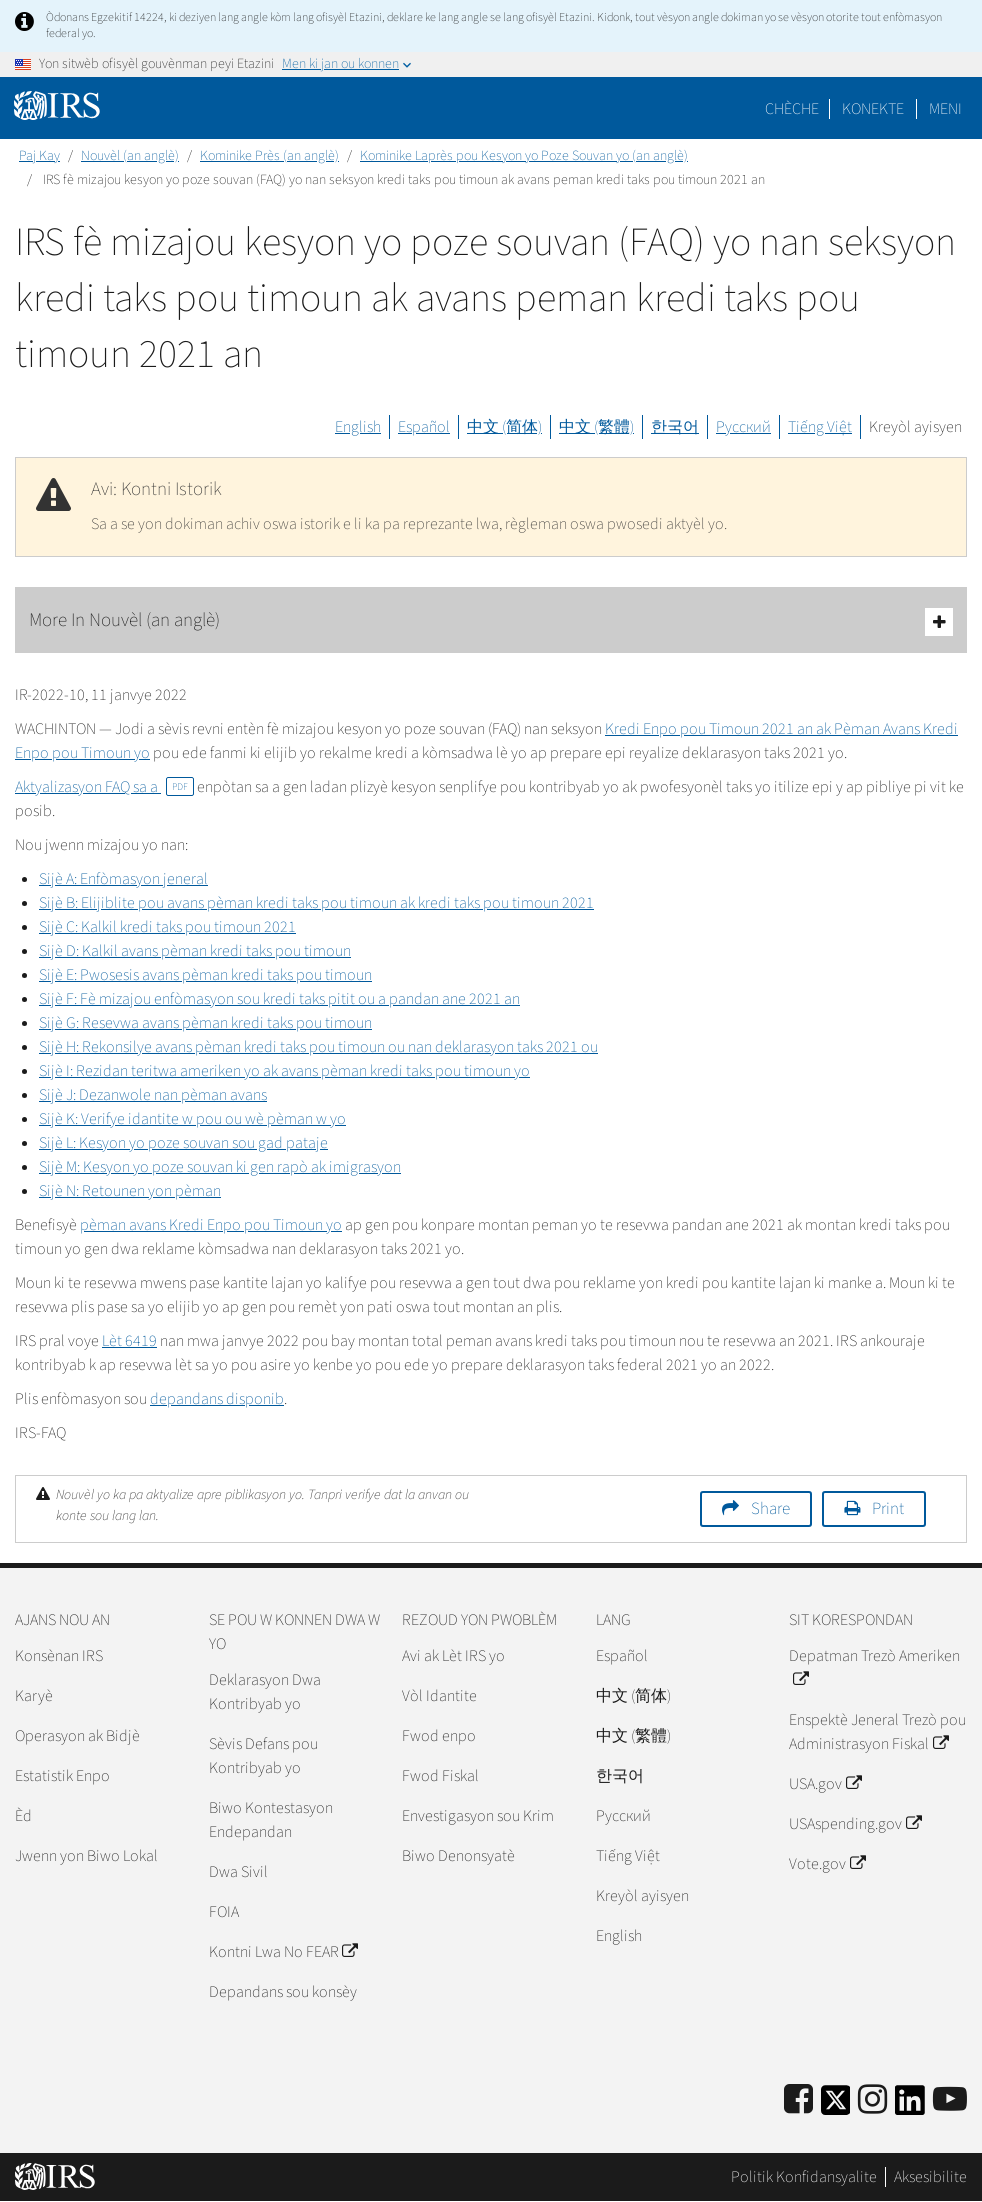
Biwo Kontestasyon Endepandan (271, 1820)
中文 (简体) (504, 427)
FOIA (224, 1912)
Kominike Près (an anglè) (269, 156)
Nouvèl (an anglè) (130, 156)
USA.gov (824, 1784)
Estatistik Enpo (62, 1776)
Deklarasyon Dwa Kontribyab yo (265, 1692)
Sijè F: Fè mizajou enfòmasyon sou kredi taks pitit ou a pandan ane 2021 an (279, 999)
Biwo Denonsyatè (458, 1856)
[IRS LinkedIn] (910, 2106)
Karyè (34, 1696)
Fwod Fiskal (440, 1776)
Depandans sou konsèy (283, 1992)
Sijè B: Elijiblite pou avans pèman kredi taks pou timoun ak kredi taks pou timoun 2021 (316, 903)
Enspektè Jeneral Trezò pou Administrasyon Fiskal (877, 1732)
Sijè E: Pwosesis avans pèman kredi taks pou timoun (205, 975)
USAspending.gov (854, 1824)
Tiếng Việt (820, 427)
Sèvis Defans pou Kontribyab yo (263, 1756)
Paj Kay (39, 156)
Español (424, 427)
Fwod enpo (439, 1736)
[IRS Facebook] (798, 2100)
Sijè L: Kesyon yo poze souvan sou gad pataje (183, 1143)
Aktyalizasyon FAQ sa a (104, 787)
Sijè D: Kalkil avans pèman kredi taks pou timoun (195, 951)
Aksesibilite (930, 2177)
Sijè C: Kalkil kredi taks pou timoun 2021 (167, 927)
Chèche (792, 109)
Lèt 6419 (129, 1341)
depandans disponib (217, 1399)
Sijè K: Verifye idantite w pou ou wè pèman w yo (192, 1119)
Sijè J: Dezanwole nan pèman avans (153, 1095)
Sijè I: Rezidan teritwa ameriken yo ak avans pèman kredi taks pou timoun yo (284, 1071)
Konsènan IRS (59, 1656)
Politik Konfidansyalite (804, 2177)
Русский (743, 427)
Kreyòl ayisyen (915, 427)
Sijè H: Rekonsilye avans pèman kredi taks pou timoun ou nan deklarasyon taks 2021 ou (318, 1047)
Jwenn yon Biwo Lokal (86, 1856)
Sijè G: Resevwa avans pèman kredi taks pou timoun (205, 1023)
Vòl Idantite (439, 1696)
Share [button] (770, 1509)
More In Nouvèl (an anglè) (491, 621)
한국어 (675, 427)
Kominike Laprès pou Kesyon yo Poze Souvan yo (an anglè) (524, 156)
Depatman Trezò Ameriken (874, 1668)
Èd (23, 1816)
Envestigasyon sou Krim (478, 1816)
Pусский (623, 1816)
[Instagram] (872, 2100)
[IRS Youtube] (950, 2100)
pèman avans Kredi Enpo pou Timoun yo (211, 1225)
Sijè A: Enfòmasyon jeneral (123, 879)
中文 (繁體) (596, 427)
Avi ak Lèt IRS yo (453, 1656)
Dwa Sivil (238, 1872)
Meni (945, 109)
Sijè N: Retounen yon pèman (130, 1191)
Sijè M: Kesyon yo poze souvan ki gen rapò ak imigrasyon (220, 1167)
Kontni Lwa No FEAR (283, 1952)
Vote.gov (826, 1864)
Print (888, 1509)
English (358, 427)
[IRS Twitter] (836, 2106)
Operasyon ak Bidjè (77, 1736)
